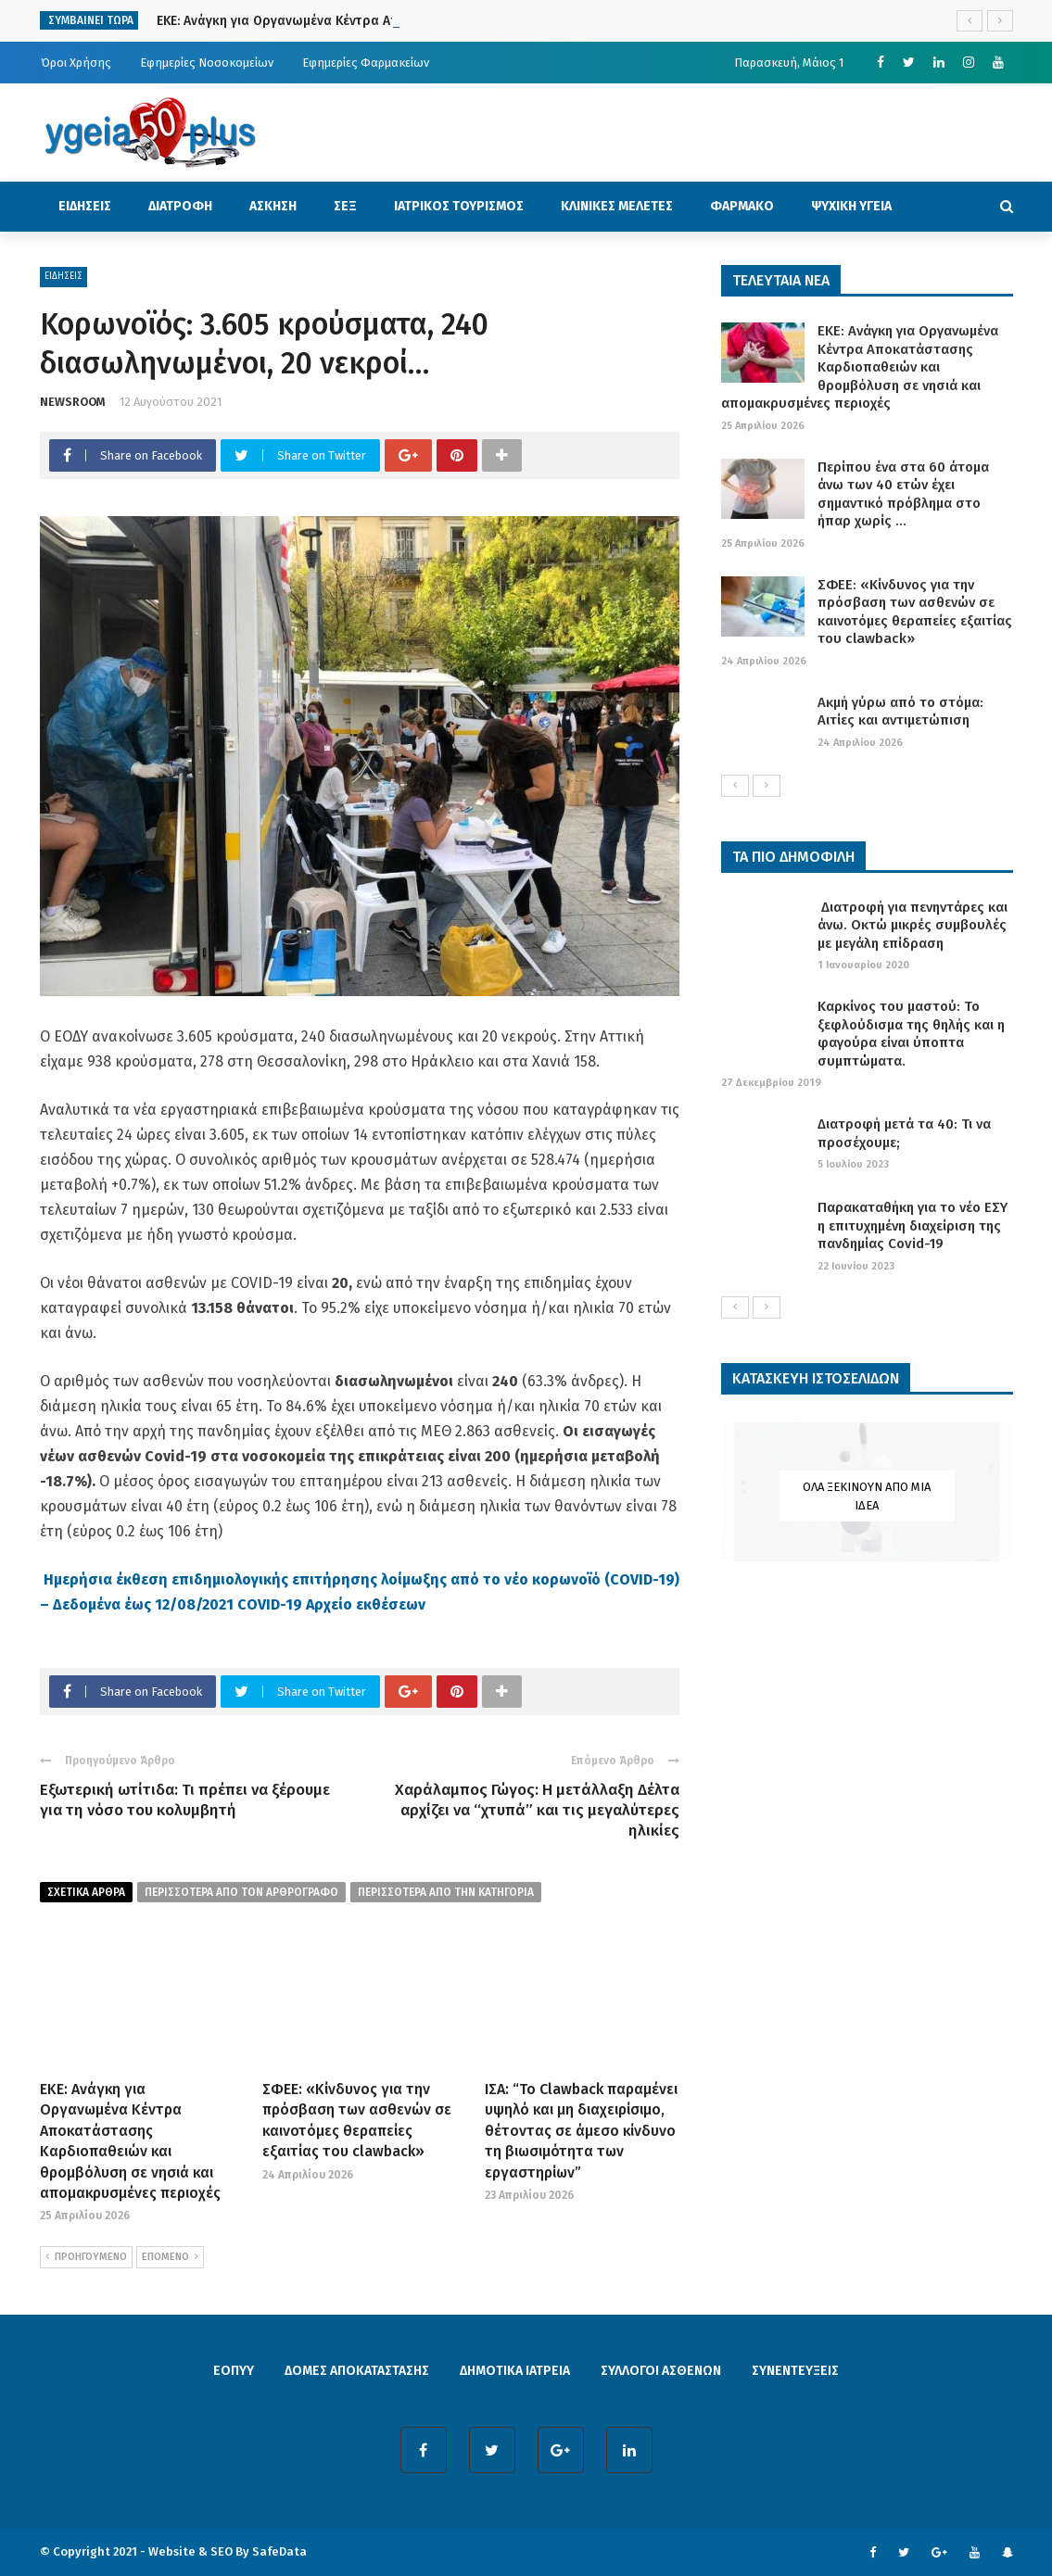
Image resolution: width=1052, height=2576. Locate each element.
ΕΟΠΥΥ (233, 2371)
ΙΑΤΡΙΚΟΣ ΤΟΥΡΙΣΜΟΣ (459, 206)
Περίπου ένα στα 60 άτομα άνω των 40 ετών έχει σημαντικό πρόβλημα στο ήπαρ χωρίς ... (903, 494)
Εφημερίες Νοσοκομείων (206, 62)
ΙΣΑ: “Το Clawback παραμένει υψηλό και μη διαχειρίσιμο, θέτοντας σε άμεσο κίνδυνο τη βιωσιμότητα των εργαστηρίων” (581, 2130)
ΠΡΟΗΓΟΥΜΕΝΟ (86, 2257)
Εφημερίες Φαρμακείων (365, 62)
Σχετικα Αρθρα (86, 1892)
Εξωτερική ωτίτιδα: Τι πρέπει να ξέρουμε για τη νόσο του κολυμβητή (185, 1800)
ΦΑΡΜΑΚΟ (742, 206)
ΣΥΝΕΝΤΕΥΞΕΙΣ (795, 2371)
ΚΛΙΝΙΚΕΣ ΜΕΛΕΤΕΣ (617, 206)
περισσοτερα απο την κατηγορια (446, 1892)
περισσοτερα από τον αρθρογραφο (241, 1892)
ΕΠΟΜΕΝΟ (170, 2257)
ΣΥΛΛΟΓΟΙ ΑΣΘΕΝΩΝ (661, 2371)
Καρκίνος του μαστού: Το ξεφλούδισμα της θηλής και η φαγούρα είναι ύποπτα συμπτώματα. (911, 1033)
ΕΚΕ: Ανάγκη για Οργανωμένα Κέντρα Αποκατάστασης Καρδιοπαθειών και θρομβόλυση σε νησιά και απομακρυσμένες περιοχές (859, 366)
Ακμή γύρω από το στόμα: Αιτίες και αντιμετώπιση (900, 711)
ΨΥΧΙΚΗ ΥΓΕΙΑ (851, 206)
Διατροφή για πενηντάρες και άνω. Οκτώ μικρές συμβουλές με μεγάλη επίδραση (913, 925)
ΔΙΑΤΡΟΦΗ (180, 206)
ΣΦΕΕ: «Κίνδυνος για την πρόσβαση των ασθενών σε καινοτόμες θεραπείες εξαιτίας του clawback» (915, 612)
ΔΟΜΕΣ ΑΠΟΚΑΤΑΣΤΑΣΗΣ (357, 2371)
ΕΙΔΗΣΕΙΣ (84, 206)
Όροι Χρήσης (76, 62)
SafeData (279, 2551)
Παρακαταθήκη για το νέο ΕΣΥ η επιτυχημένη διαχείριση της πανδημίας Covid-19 (913, 1225)
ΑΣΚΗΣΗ (273, 206)
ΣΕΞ (345, 206)
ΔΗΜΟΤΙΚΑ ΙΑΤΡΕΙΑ (515, 2371)
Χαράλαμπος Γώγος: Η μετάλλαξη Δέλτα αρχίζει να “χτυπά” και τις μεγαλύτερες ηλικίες (537, 1810)
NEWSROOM (73, 402)
